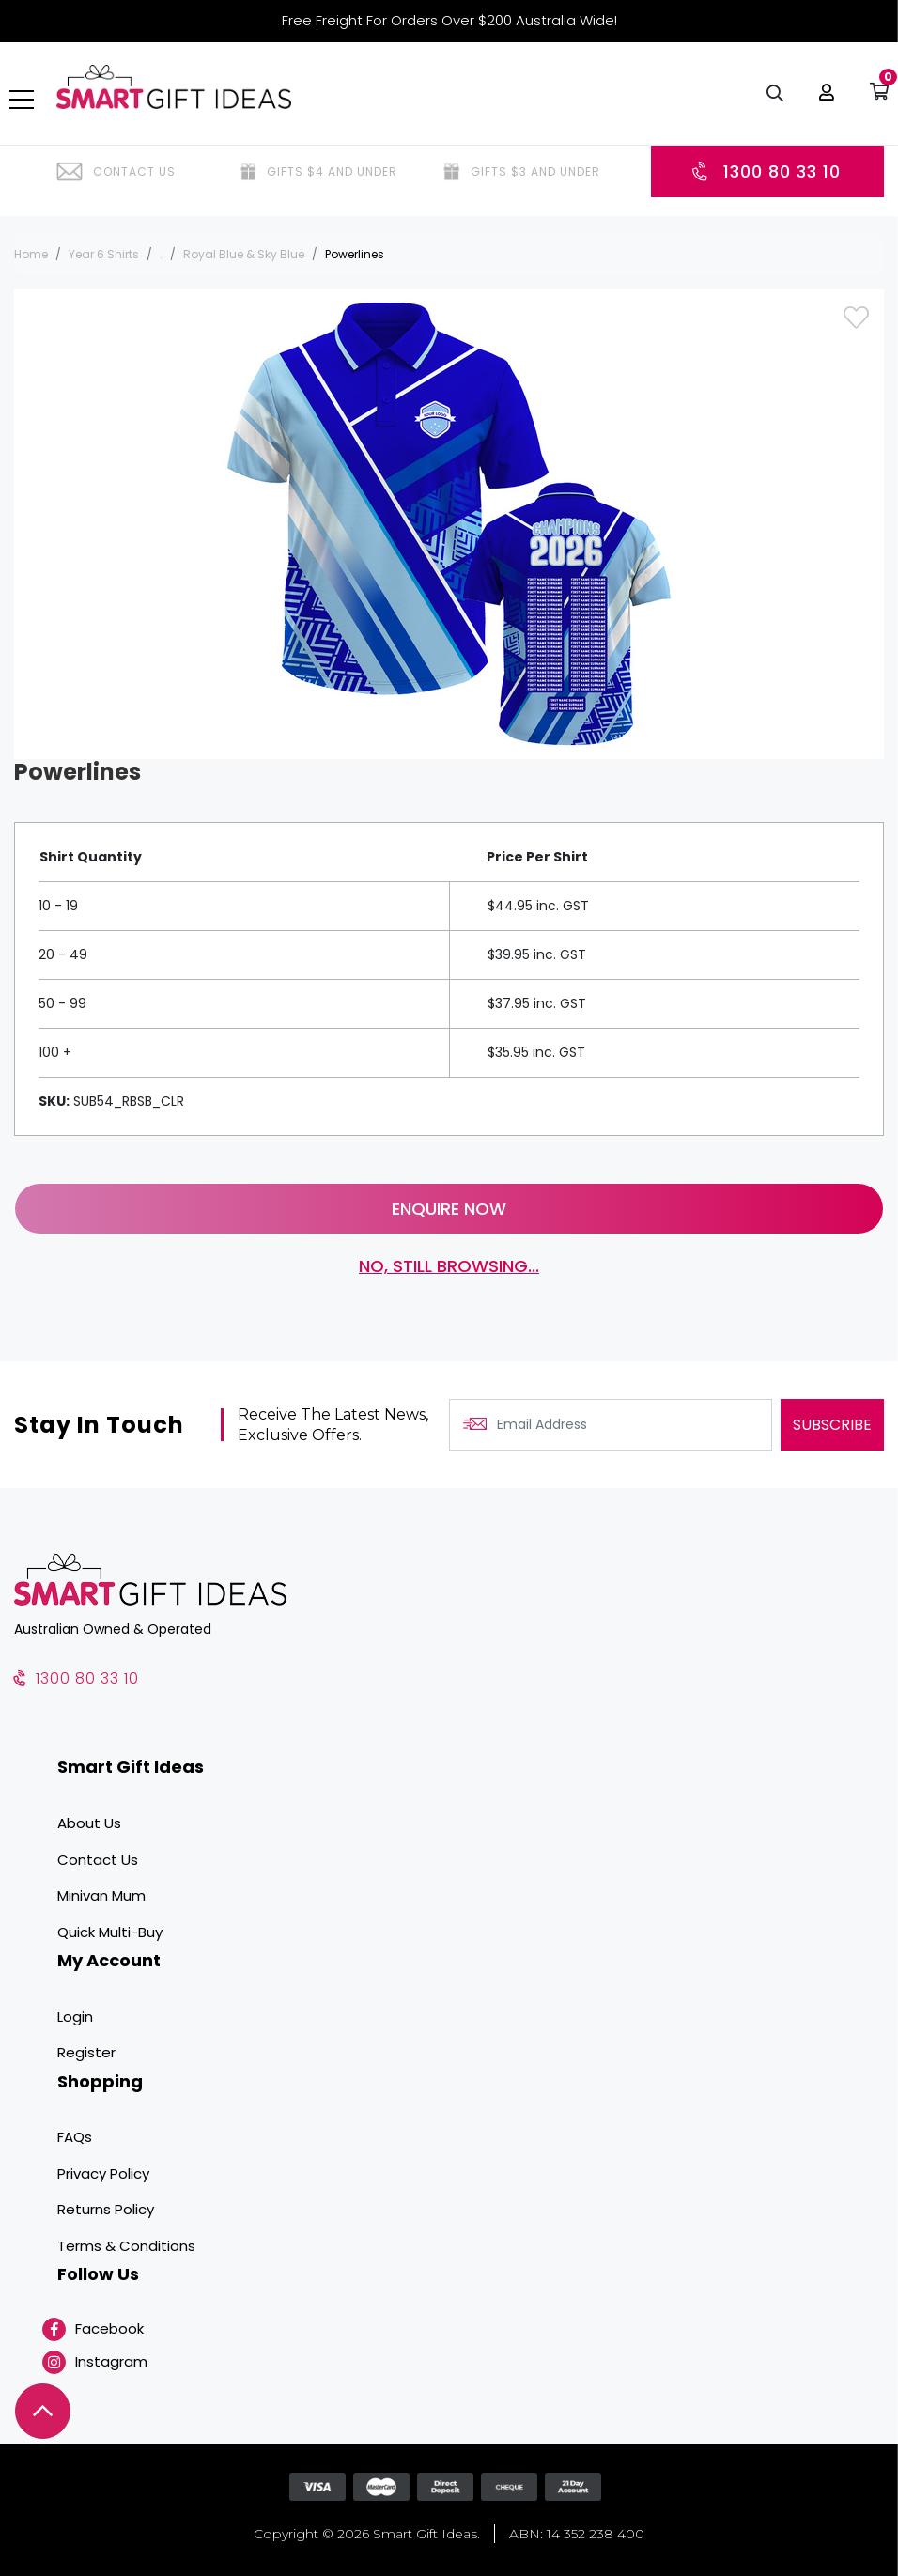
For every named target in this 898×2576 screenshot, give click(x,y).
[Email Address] (610, 1425)
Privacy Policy (103, 2173)
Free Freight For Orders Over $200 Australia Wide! (449, 20)
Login (75, 2016)
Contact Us (97, 1860)
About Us (89, 1823)
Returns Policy (105, 2210)
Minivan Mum (101, 1895)
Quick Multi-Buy (110, 1932)
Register (86, 2052)
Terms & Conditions (126, 2246)
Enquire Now (449, 1208)
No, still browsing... (449, 1267)
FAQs (74, 2138)
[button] (821, 103)
